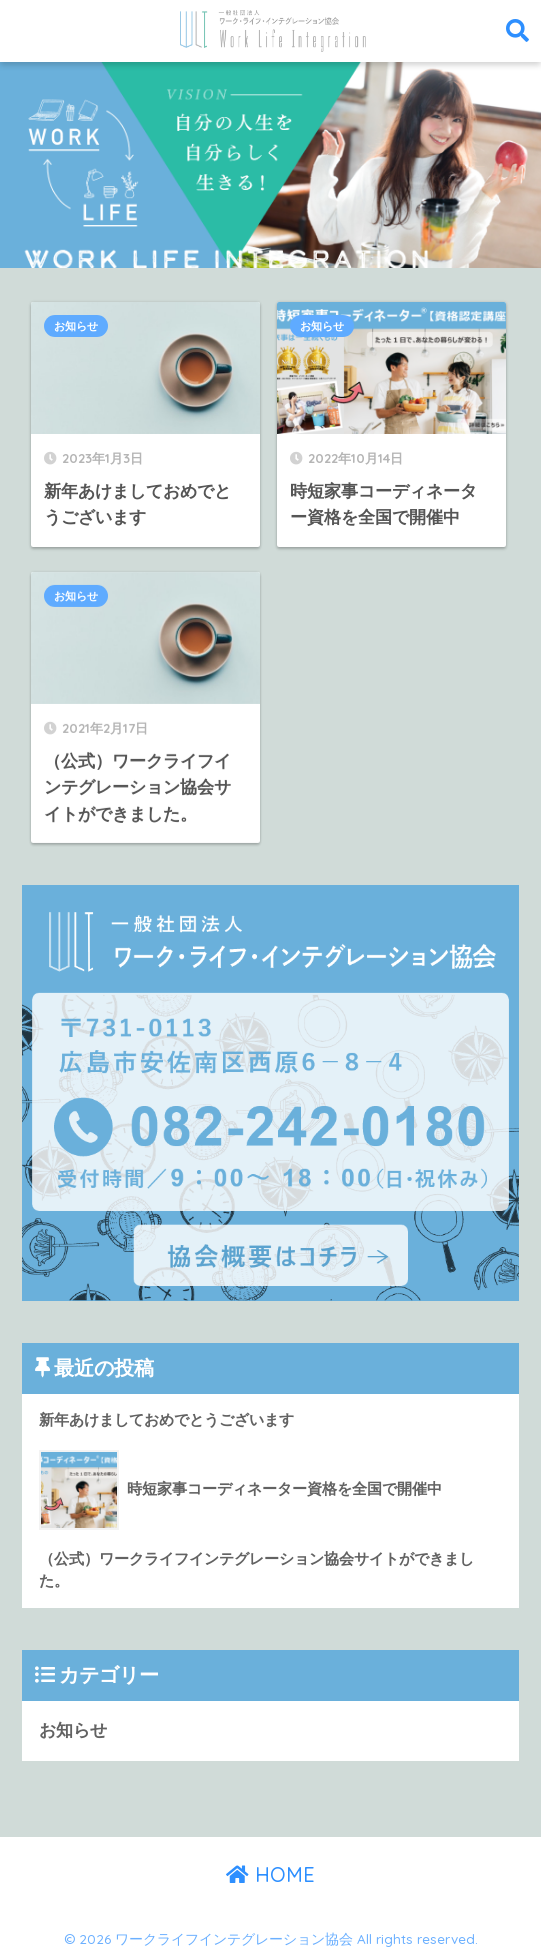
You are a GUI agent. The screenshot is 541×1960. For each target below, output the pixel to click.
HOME (270, 1874)
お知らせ (76, 326)
